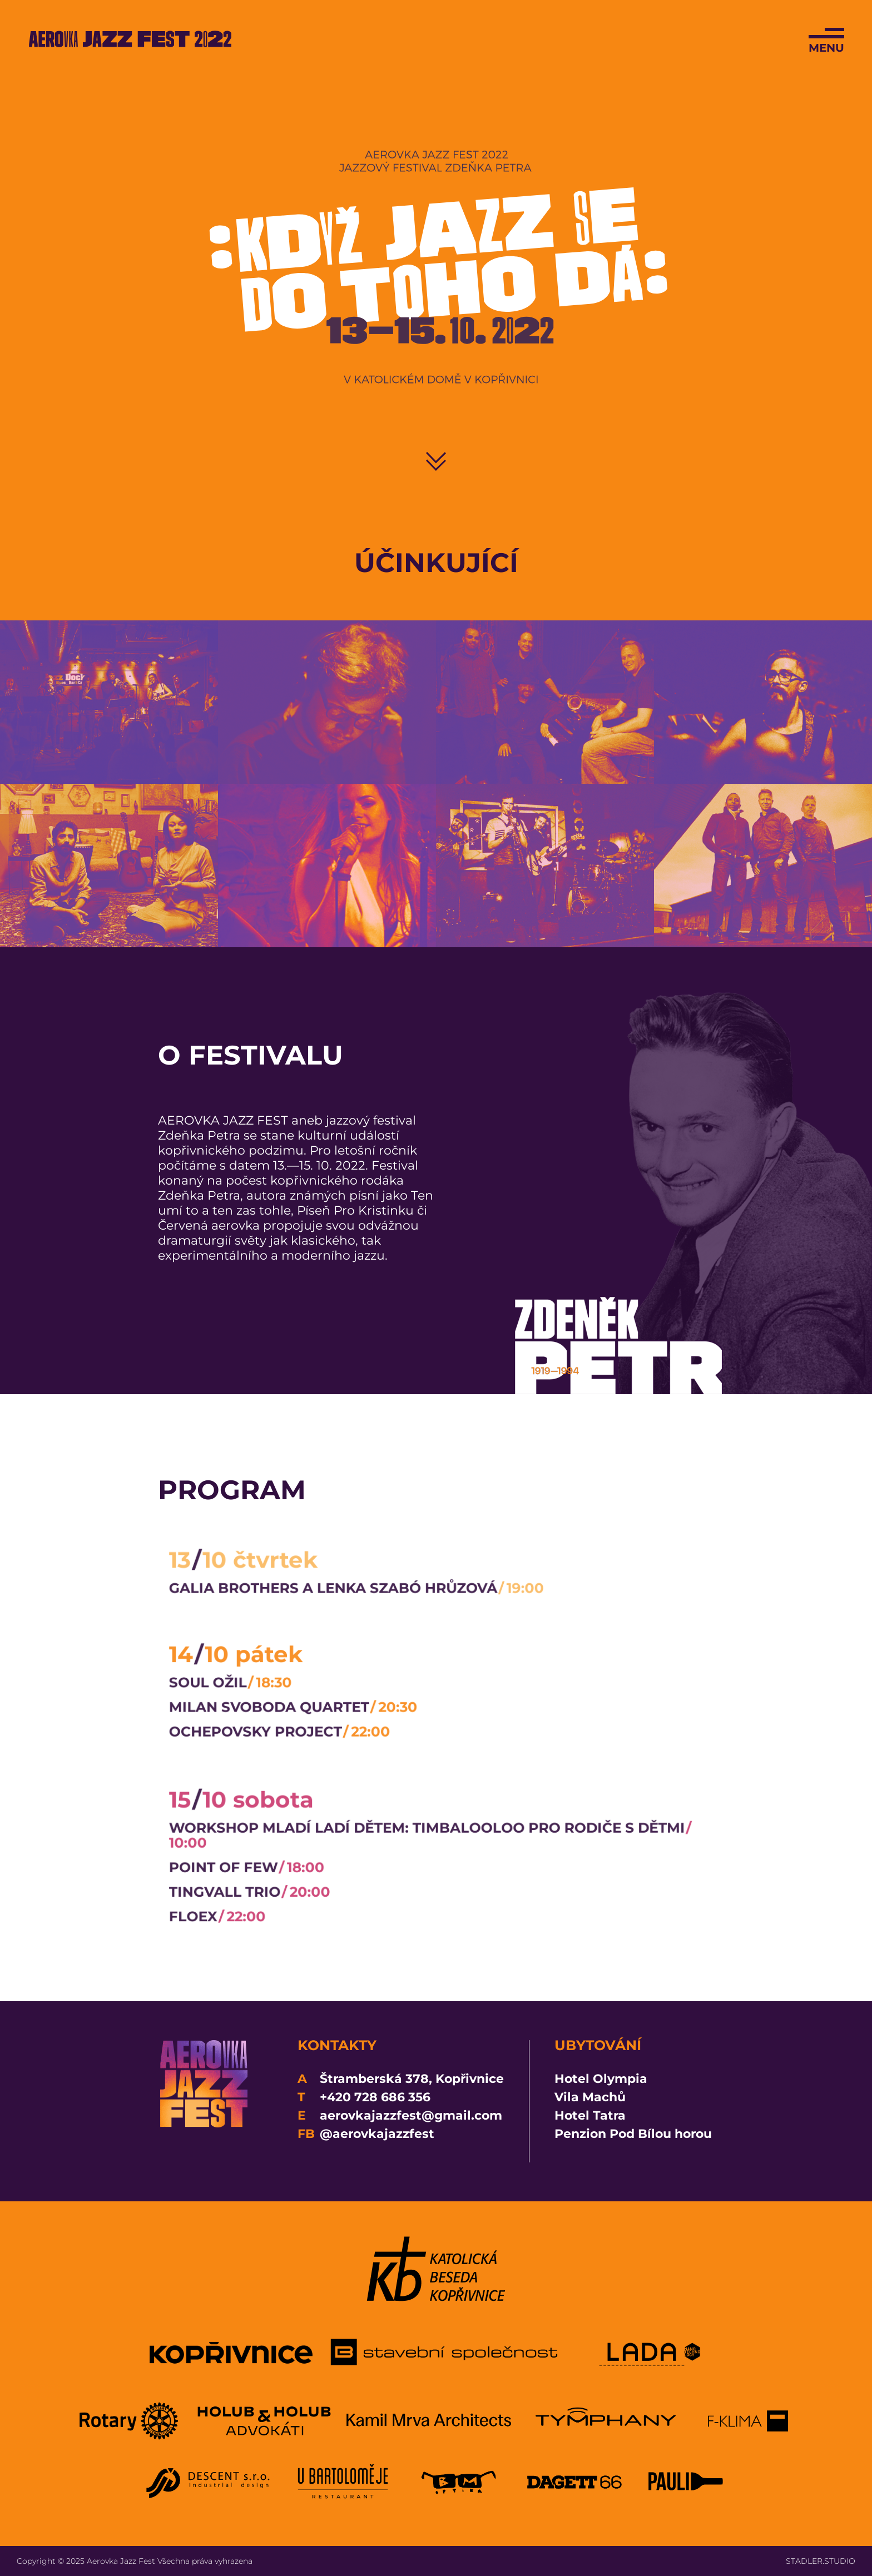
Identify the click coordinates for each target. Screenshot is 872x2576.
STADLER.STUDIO (820, 2561)
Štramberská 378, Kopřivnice (412, 2078)
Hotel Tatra (590, 2115)
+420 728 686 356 (375, 2097)
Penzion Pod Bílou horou (633, 2133)
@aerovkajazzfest (377, 2133)
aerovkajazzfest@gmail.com (411, 2115)
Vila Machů (590, 2097)
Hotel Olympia (600, 2078)
